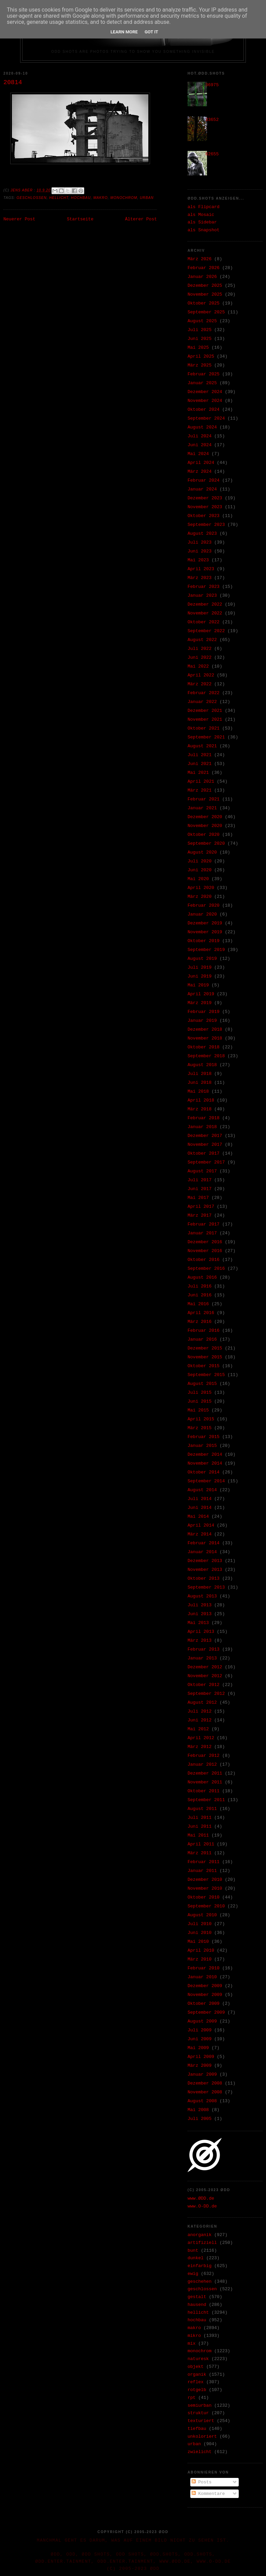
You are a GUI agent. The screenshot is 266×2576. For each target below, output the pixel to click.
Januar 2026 (202, 276)
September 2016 (206, 1268)
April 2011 (201, 1844)
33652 (212, 119)
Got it (151, 31)
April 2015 (201, 1419)
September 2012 (206, 1693)
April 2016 (201, 1312)
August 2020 (202, 852)
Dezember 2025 (205, 285)
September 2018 (206, 1056)
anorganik (199, 2234)
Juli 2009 (199, 2030)
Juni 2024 (199, 445)
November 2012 (205, 1676)
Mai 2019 (198, 985)
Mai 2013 (198, 1622)
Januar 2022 (202, 701)
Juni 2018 (199, 1082)
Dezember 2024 (205, 391)
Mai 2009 (198, 2047)
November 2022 (205, 613)
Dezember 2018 (205, 1029)
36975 (212, 85)
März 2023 (199, 577)
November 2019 (205, 932)
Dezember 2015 (205, 1348)
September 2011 (206, 1799)
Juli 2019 (199, 967)
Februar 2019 (204, 1011)
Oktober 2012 (204, 1684)
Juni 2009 (199, 2039)
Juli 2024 (199, 436)
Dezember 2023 (205, 498)
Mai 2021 (198, 772)
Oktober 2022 (204, 622)
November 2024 (205, 400)
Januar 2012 (202, 1764)
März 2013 (199, 1640)
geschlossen (32, 198)
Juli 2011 (199, 1817)
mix (191, 2343)
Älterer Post (141, 219)
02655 (212, 154)
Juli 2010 (199, 1923)
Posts (202, 2482)
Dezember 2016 (205, 1242)
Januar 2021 (202, 808)
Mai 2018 (198, 1091)
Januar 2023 (202, 595)
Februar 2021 (204, 799)
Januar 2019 (202, 1020)
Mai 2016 (198, 1304)
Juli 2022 (199, 648)
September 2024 (206, 418)
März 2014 (199, 1534)
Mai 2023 (198, 560)
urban (147, 198)
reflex (196, 2382)
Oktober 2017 (204, 1153)
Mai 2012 (198, 1729)
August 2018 (202, 1064)
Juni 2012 (199, 1720)
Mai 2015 (198, 1410)
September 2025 (206, 312)
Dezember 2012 (205, 1667)
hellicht (58, 198)
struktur (198, 2413)
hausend (197, 2304)
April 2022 (201, 675)
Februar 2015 (204, 1436)
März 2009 (199, 2065)
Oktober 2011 (204, 1791)
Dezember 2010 (205, 1879)
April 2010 (201, 1950)
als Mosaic (201, 214)
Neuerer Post (19, 219)
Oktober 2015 (204, 1366)
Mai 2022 (198, 666)
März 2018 (199, 1109)
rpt (191, 2397)
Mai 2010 (198, 1941)
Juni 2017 (199, 1188)
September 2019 (206, 949)
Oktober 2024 (204, 409)
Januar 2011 (202, 1870)
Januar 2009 (202, 2074)
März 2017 (199, 1215)
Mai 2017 (198, 1197)
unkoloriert (202, 2436)
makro (100, 198)
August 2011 (202, 1808)
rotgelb (197, 2389)
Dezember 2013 (205, 1560)
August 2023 (202, 533)
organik (197, 2374)
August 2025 (202, 321)
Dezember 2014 (205, 1454)
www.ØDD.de (201, 2198)
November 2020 (205, 825)
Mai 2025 (198, 347)
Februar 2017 (204, 1224)
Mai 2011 (198, 1835)
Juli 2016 (199, 1286)
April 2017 (201, 1206)
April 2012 (201, 1737)
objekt (196, 2366)
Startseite (80, 219)
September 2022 (206, 631)
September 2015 (206, 1374)
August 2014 (202, 1490)
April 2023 (201, 569)
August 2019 (202, 958)
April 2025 (201, 356)
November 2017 (205, 1144)
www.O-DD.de (202, 2206)
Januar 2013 (202, 1658)
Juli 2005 (199, 2118)
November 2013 (205, 1569)
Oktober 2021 (204, 728)
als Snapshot (204, 230)
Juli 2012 (199, 1711)
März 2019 (199, 1002)
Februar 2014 (204, 1543)
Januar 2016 (202, 1339)
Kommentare (208, 2493)
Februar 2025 (204, 374)
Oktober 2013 (204, 1578)
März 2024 (199, 471)
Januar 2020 (202, 914)
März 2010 (199, 1959)
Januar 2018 (202, 1126)
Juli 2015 (199, 1392)
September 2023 (206, 524)
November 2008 (205, 2092)
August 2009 (202, 2021)
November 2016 (205, 1250)
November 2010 (205, 1888)
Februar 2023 (204, 586)
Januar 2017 (202, 1233)
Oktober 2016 (204, 1259)
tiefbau (197, 2428)
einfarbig (199, 2265)
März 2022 (199, 684)
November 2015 (205, 1357)
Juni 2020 (199, 870)
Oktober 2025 (204, 303)
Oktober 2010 (204, 1897)
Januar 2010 (202, 1977)
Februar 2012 (204, 1755)
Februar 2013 (204, 1649)
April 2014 (201, 1525)
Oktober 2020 (204, 834)
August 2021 (202, 746)
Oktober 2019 (204, 940)
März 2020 (199, 896)
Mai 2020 (198, 878)
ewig (193, 2273)
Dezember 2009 (205, 1985)
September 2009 (206, 2012)
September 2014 (206, 1481)
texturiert (201, 2420)
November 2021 (205, 719)
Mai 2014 (198, 1516)
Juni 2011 (199, 1826)
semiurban (199, 2405)
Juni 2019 (199, 976)
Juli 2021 (199, 755)
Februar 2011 (204, 1861)
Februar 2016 (204, 1330)
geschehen (199, 2281)
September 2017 (206, 1162)
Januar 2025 (202, 383)
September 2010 (206, 1906)
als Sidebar (202, 222)
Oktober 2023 (204, 515)
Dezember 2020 (205, 816)
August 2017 (202, 1171)
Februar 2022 (204, 693)
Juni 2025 (199, 338)
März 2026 (199, 259)
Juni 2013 (199, 1614)
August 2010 (202, 1915)
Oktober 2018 (204, 1047)
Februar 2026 (204, 267)
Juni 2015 (199, 1401)
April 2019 (201, 994)
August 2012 (202, 1702)
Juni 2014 (199, 1507)
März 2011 (199, 1853)
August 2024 (202, 427)
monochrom (123, 198)
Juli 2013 (199, 1605)
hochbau (81, 198)
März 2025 (199, 365)
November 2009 (205, 1994)
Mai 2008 (198, 2109)
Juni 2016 (199, 1295)
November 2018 (205, 1038)
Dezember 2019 (205, 923)
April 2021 (201, 781)
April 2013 (201, 1631)
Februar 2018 (204, 1118)
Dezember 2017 (205, 1135)
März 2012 (199, 1746)
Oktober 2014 (204, 1472)
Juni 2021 (199, 763)
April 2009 (201, 2056)
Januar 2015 (202, 1445)
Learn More (124, 31)
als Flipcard (204, 206)
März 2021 (199, 790)
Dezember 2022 (205, 604)
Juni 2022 (199, 657)
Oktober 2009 (204, 2003)
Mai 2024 (198, 453)
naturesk (198, 2358)
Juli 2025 (199, 329)
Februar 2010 (204, 1968)
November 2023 (205, 507)
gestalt (197, 2296)
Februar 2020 (204, 905)
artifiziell (202, 2242)
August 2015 (202, 1383)
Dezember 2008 (205, 2083)
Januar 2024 (202, 489)
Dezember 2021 (205, 710)
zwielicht (199, 2451)
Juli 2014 (199, 1498)
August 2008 (202, 2101)
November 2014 (205, 1463)
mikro (194, 2335)
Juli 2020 (199, 861)
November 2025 (205, 294)
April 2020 (201, 887)
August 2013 (202, 1596)
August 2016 (202, 1277)
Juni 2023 (199, 551)
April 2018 (201, 1100)
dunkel (196, 2258)
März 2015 (199, 1428)
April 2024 (201, 462)
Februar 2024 (204, 480)
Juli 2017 (199, 1180)
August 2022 (202, 639)
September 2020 (206, 843)
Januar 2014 (202, 1552)
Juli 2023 (199, 542)
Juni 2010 (199, 1932)
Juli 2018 (199, 1073)
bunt (193, 2250)
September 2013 (206, 1587)
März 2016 (199, 1321)
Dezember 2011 (205, 1773)
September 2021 (206, 737)
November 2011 (205, 1782)
